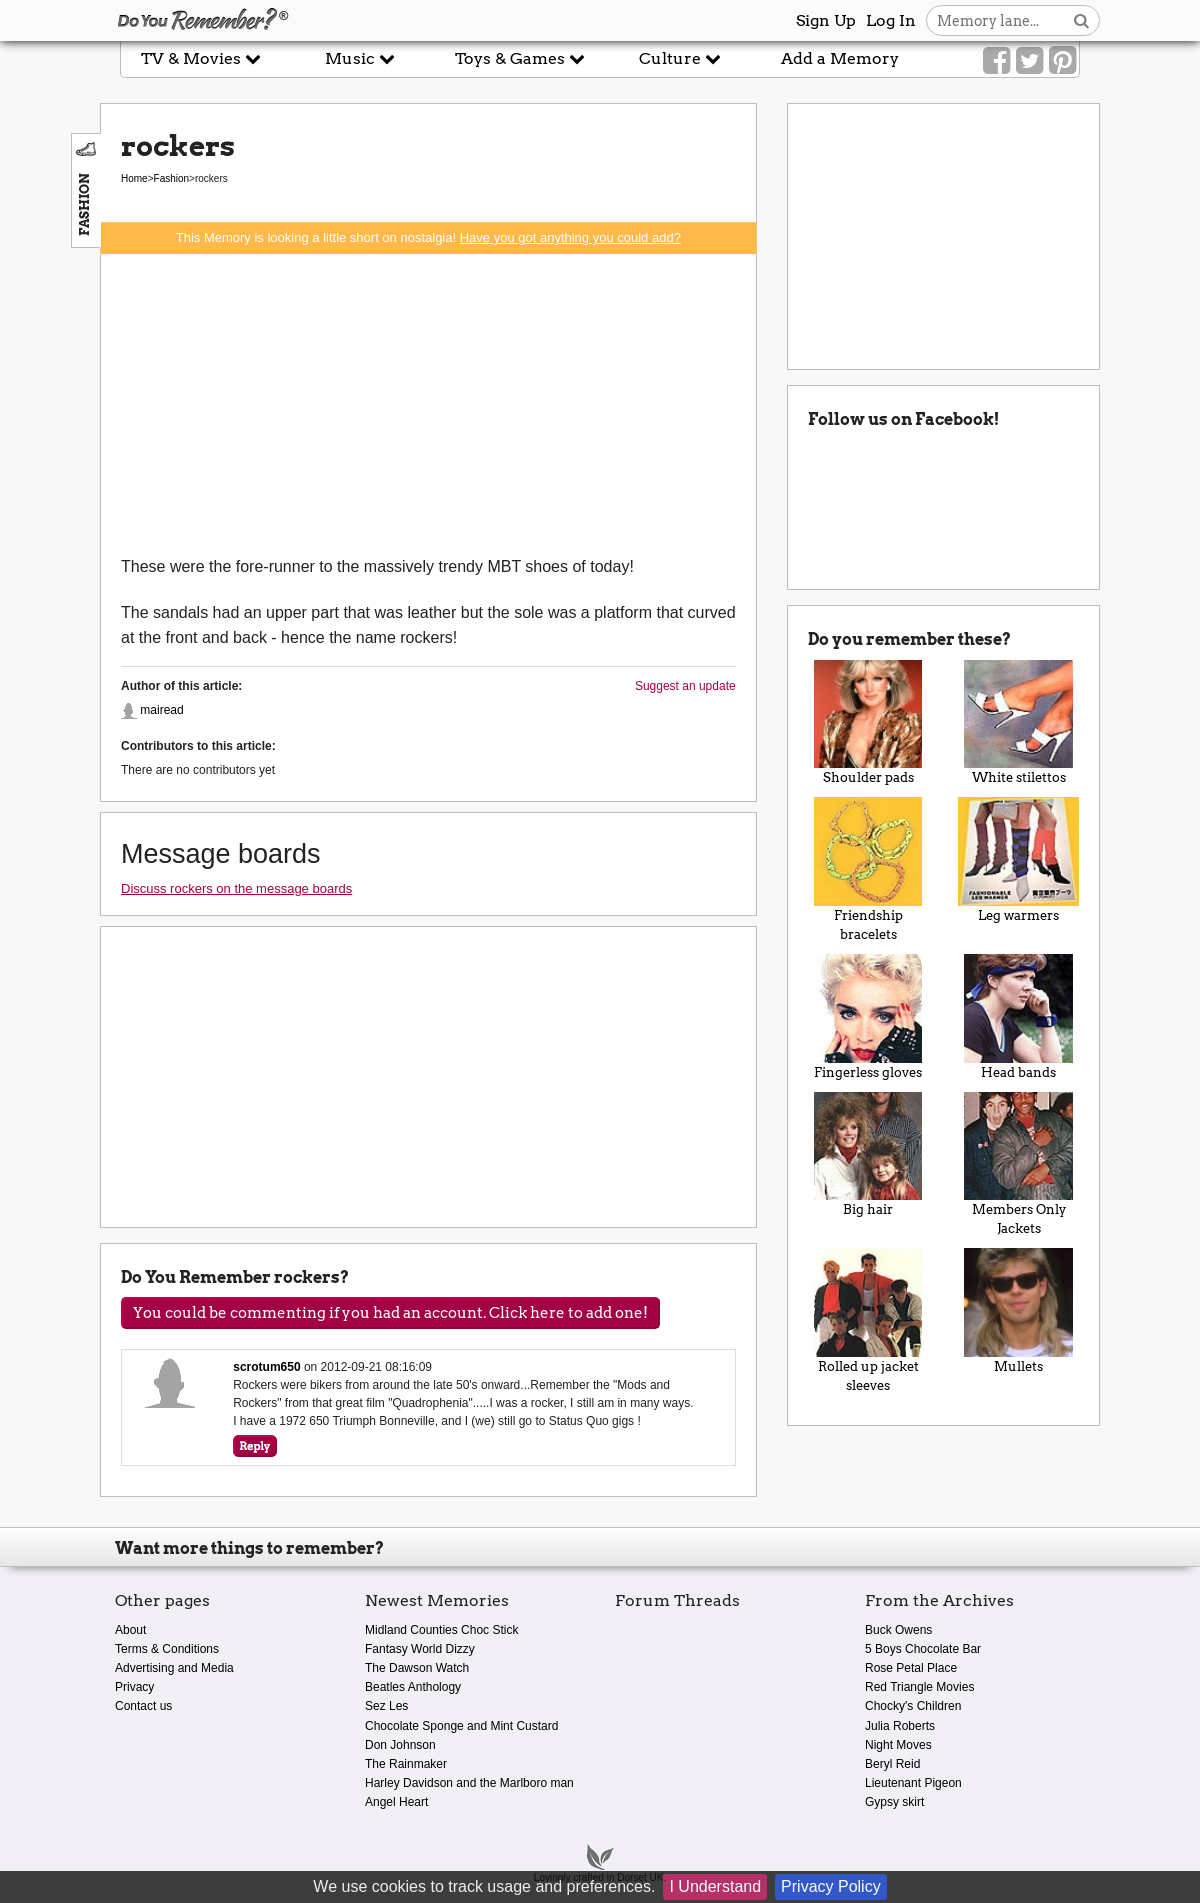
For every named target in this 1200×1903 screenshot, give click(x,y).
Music (360, 58)
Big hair (868, 1155)
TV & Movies (201, 58)
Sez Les (386, 1706)
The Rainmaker (406, 1764)
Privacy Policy (831, 1886)
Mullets (1018, 1311)
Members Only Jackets (1018, 1164)
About (130, 1630)
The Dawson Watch (417, 1668)
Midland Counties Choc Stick (441, 1630)
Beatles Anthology (413, 1687)
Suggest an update (685, 686)
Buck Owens (898, 1630)
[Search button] (1081, 20)
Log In (891, 20)
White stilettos (1018, 723)
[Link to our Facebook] (996, 61)
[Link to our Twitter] (1029, 61)
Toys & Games (520, 58)
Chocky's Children (913, 1706)
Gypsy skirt (894, 1802)
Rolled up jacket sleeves (868, 1320)
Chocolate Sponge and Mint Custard (461, 1726)
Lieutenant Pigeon (913, 1783)
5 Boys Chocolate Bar (923, 1649)
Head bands (1018, 1017)
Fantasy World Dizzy (420, 1649)
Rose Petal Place (911, 1668)
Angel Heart (396, 1802)
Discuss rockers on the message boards (236, 888)
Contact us (143, 1706)
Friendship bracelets (868, 869)
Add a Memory (840, 58)
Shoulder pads (868, 723)
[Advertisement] (428, 404)
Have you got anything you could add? (570, 237)
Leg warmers (1018, 860)
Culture (680, 58)
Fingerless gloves (868, 1017)
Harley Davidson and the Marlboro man (469, 1783)
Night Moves (898, 1745)
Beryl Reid (892, 1764)
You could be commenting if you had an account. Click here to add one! (390, 1313)
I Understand (715, 1886)
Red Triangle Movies (919, 1687)
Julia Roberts (900, 1726)
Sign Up (826, 20)
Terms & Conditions (167, 1649)
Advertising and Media (174, 1668)
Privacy (134, 1687)
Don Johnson (400, 1745)
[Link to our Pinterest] (1062, 61)
